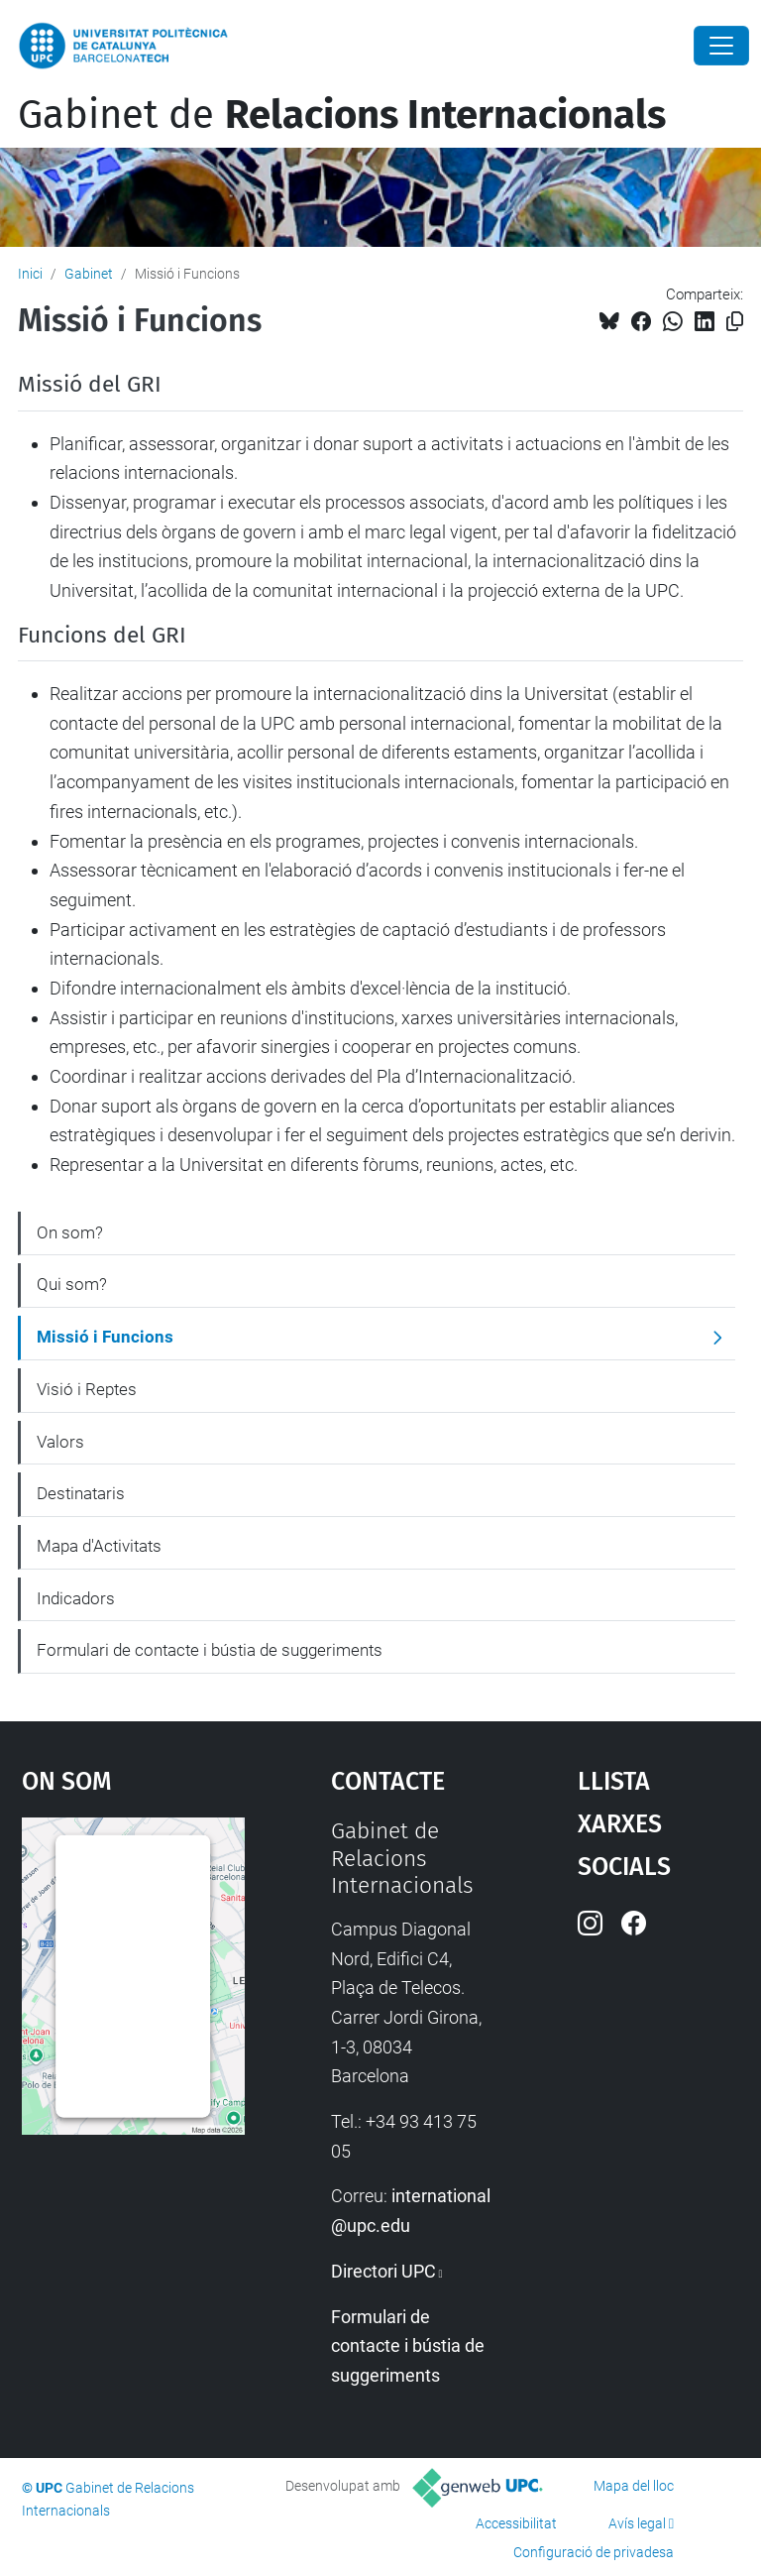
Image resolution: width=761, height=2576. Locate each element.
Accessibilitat (516, 2523)
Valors (60, 1442)
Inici (30, 274)
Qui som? (72, 1284)
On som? (70, 1232)
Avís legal (637, 2523)
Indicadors (76, 1598)
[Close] (721, 45)
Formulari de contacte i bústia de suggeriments (209, 1650)
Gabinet (88, 274)
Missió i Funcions (105, 1337)
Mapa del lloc (634, 2486)
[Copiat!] (734, 321)
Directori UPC (383, 2271)
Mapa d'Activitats (99, 1546)
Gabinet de (342, 115)
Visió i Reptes (87, 1389)
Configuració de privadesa (593, 2552)
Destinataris (81, 1493)
